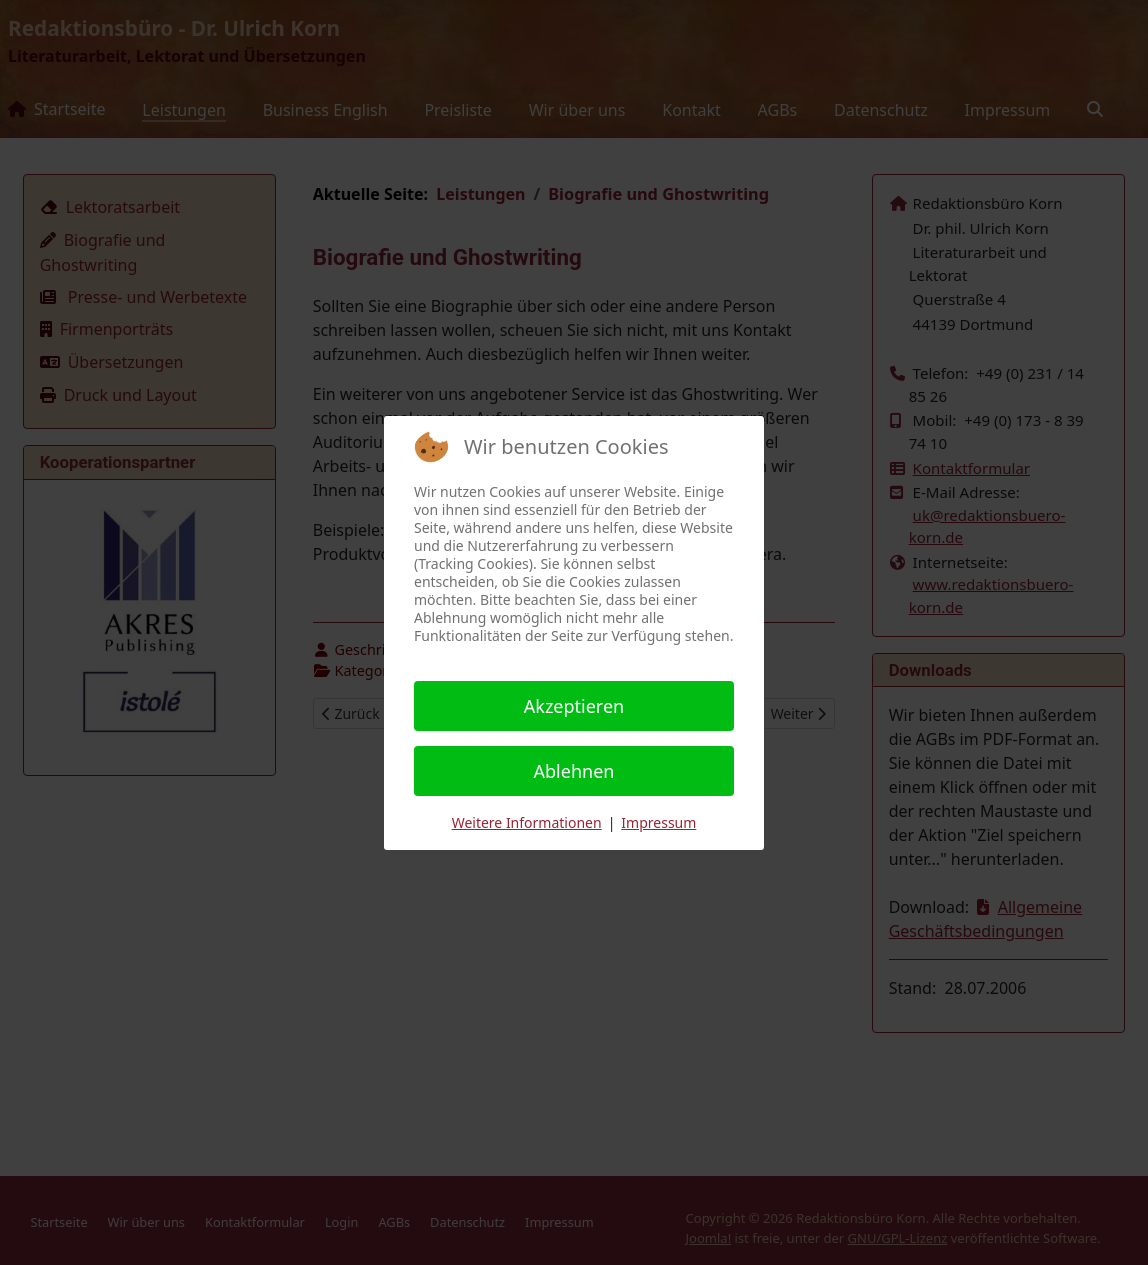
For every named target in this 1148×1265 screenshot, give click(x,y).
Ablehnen (574, 771)
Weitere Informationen (527, 822)
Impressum (658, 822)
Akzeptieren (574, 706)
